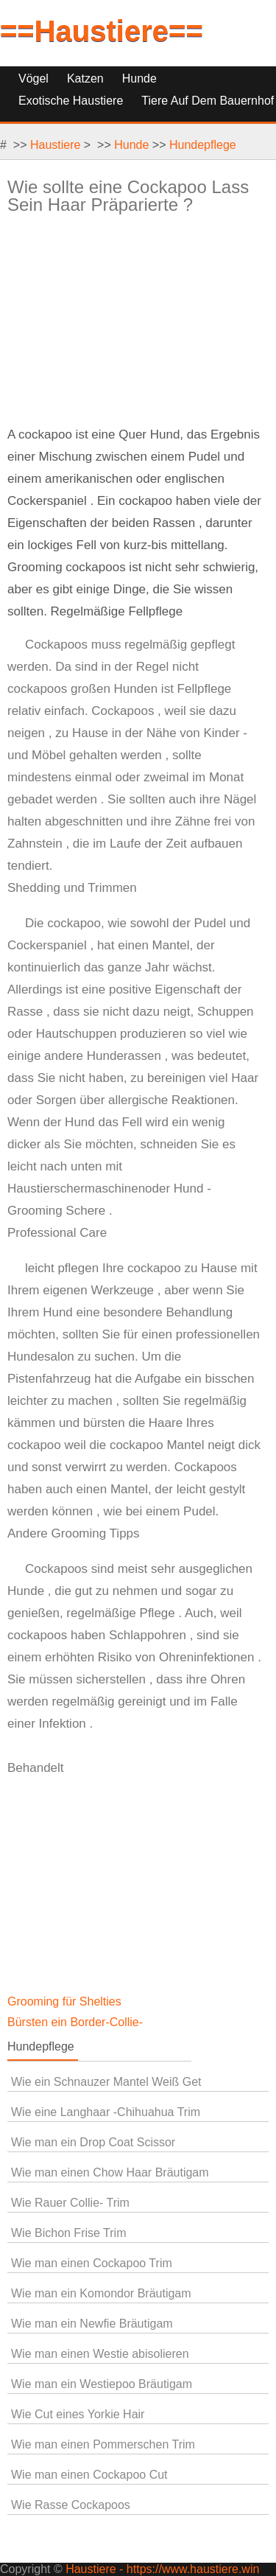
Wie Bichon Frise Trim (68, 2233)
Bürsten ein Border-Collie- (76, 2022)
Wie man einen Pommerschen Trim (103, 2444)
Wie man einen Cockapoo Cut (89, 2474)
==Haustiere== (101, 31)
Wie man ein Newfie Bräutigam (92, 2323)
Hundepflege (202, 145)
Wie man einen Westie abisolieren (100, 2354)
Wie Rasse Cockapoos (70, 2505)
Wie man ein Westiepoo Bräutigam (101, 2384)
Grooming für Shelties (65, 2001)
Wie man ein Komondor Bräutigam (101, 2293)
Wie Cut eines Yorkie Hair (77, 2414)
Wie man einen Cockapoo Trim (91, 2263)
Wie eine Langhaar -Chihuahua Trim (105, 2112)
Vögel (33, 78)
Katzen (85, 78)
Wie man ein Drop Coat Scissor (93, 2142)
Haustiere (55, 145)
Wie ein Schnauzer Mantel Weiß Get (106, 2082)
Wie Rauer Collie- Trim (70, 2202)
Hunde (139, 78)
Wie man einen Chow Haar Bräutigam (110, 2172)
